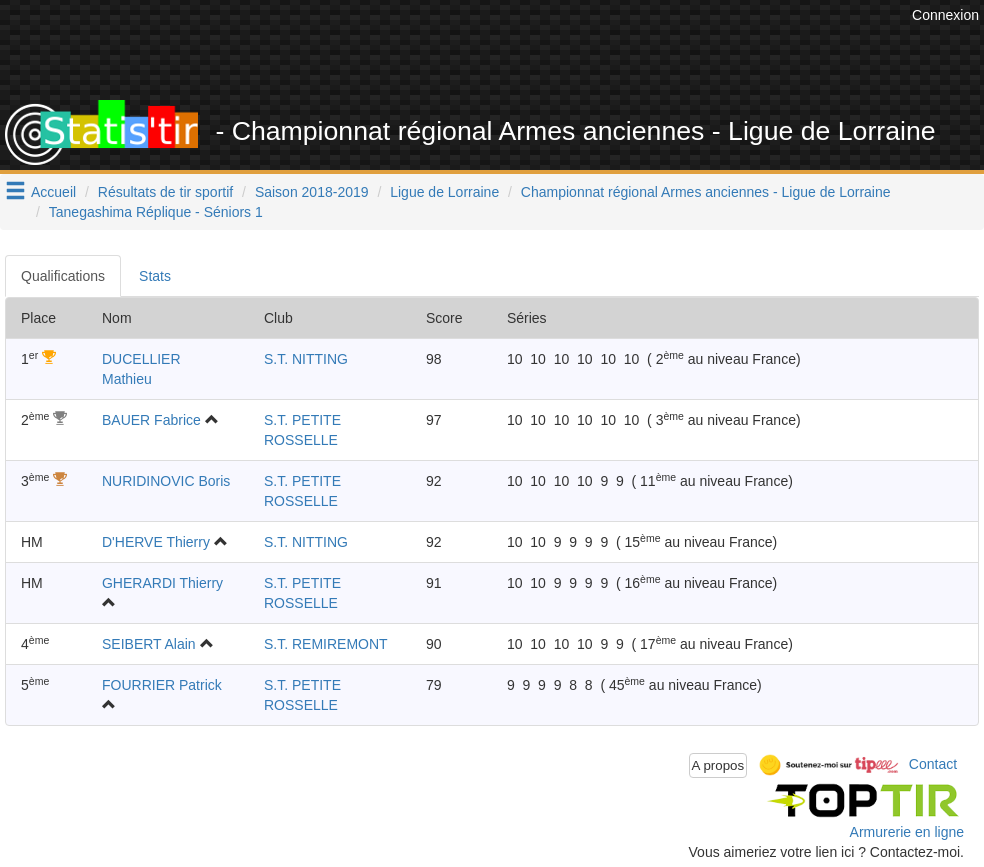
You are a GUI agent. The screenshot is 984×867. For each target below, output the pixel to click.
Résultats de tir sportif (165, 192)
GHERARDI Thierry (162, 583)
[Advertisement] (543, 50)
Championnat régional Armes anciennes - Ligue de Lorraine (706, 192)
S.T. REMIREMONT (326, 644)
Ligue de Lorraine (444, 192)
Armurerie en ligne (907, 832)
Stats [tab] (155, 276)
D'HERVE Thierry (156, 542)
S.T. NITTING (306, 359)
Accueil (53, 192)
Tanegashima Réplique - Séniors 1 (156, 212)
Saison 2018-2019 (312, 192)
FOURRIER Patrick (162, 685)
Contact (933, 764)
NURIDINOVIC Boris (166, 481)
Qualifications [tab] (63, 276)
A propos (718, 765)
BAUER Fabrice (151, 420)
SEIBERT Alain (149, 644)
